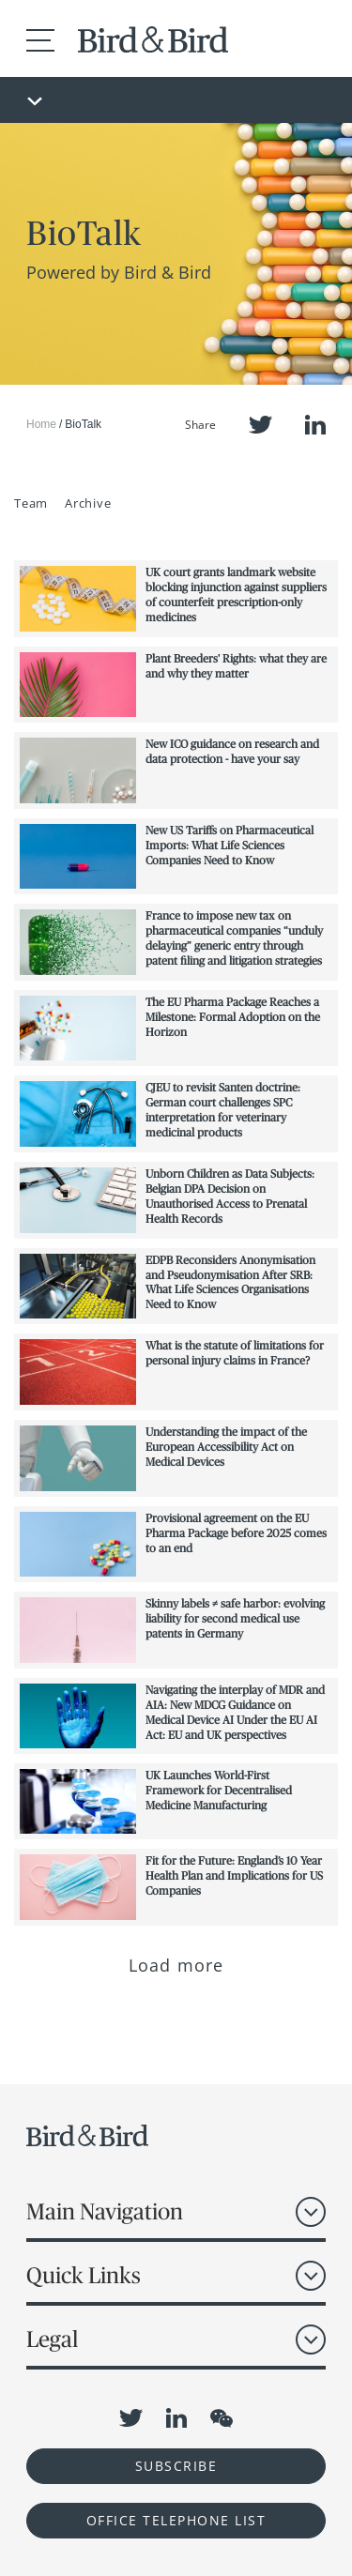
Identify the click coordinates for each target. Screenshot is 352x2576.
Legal (52, 2339)
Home (41, 424)
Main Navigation (104, 2211)
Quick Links (83, 2275)
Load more (176, 1965)
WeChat (221, 2418)
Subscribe (176, 2466)
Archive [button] (88, 503)
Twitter (260, 425)
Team (31, 503)
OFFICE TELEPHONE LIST (176, 2520)
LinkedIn (315, 424)
